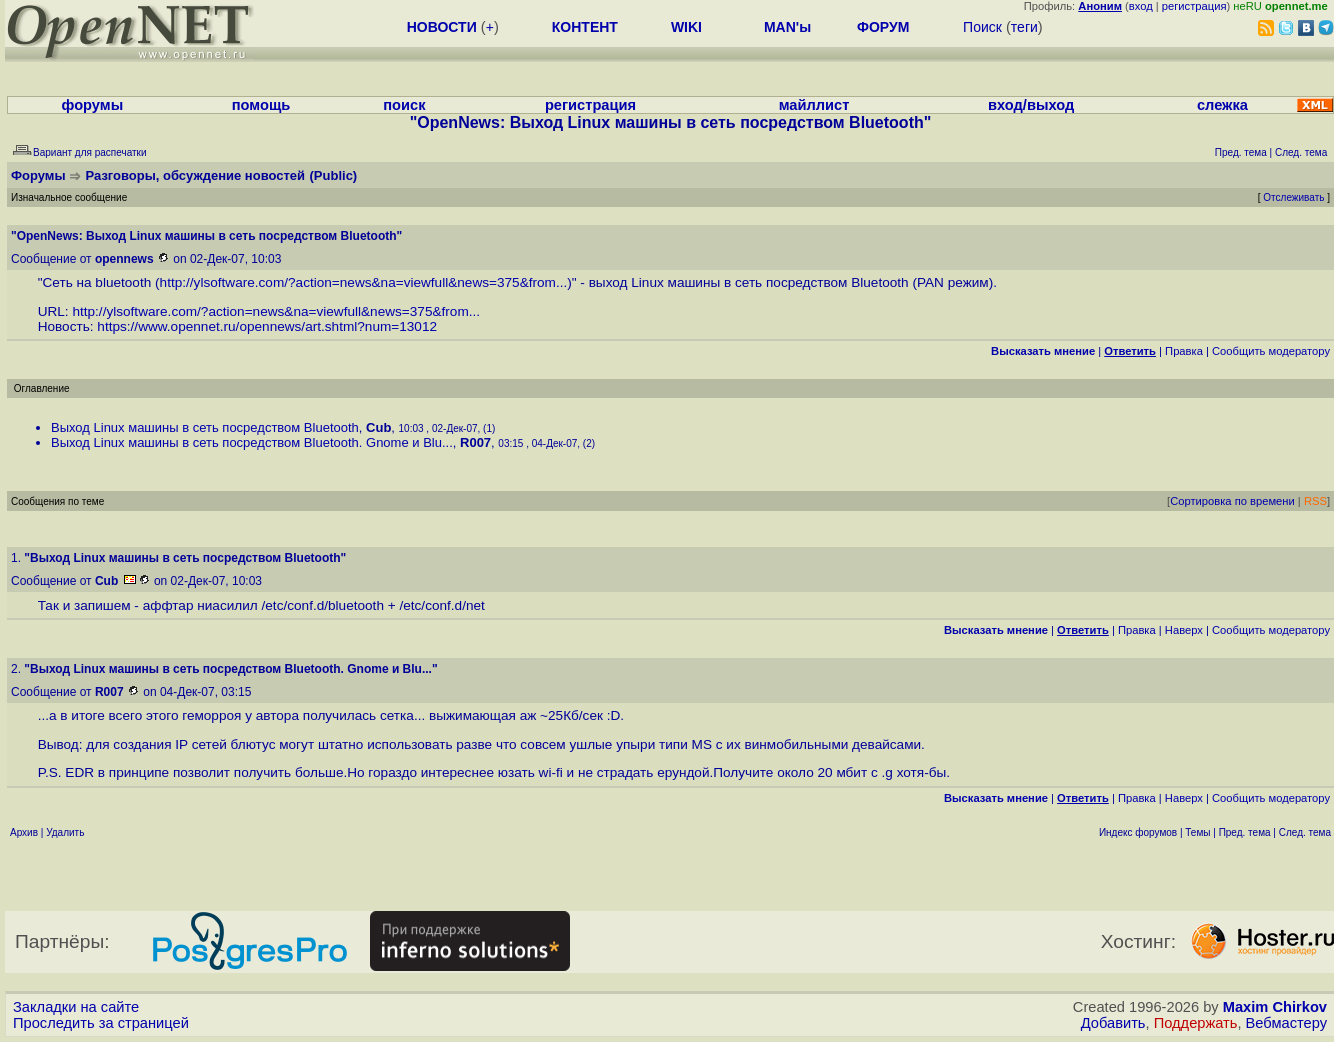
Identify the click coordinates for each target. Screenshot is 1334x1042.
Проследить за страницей (101, 1023)
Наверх (1184, 630)
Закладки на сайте (76, 1007)
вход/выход (1031, 105)
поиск (404, 105)
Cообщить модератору (1271, 351)
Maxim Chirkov (1275, 1007)
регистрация (1194, 6)
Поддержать (1196, 1023)
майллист (814, 105)
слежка (1222, 105)
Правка (1184, 351)
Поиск (982, 27)
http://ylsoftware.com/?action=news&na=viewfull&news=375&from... (364, 282)
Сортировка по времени (1232, 501)
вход (1141, 6)
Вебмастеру (1286, 1023)
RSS (1315, 501)
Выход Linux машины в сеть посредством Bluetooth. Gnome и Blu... (252, 442)
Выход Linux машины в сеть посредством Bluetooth (205, 427)
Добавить (1113, 1023)
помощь (261, 105)
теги (1024, 27)
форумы (93, 105)
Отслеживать (1293, 197)
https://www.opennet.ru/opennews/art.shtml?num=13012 (267, 326)
